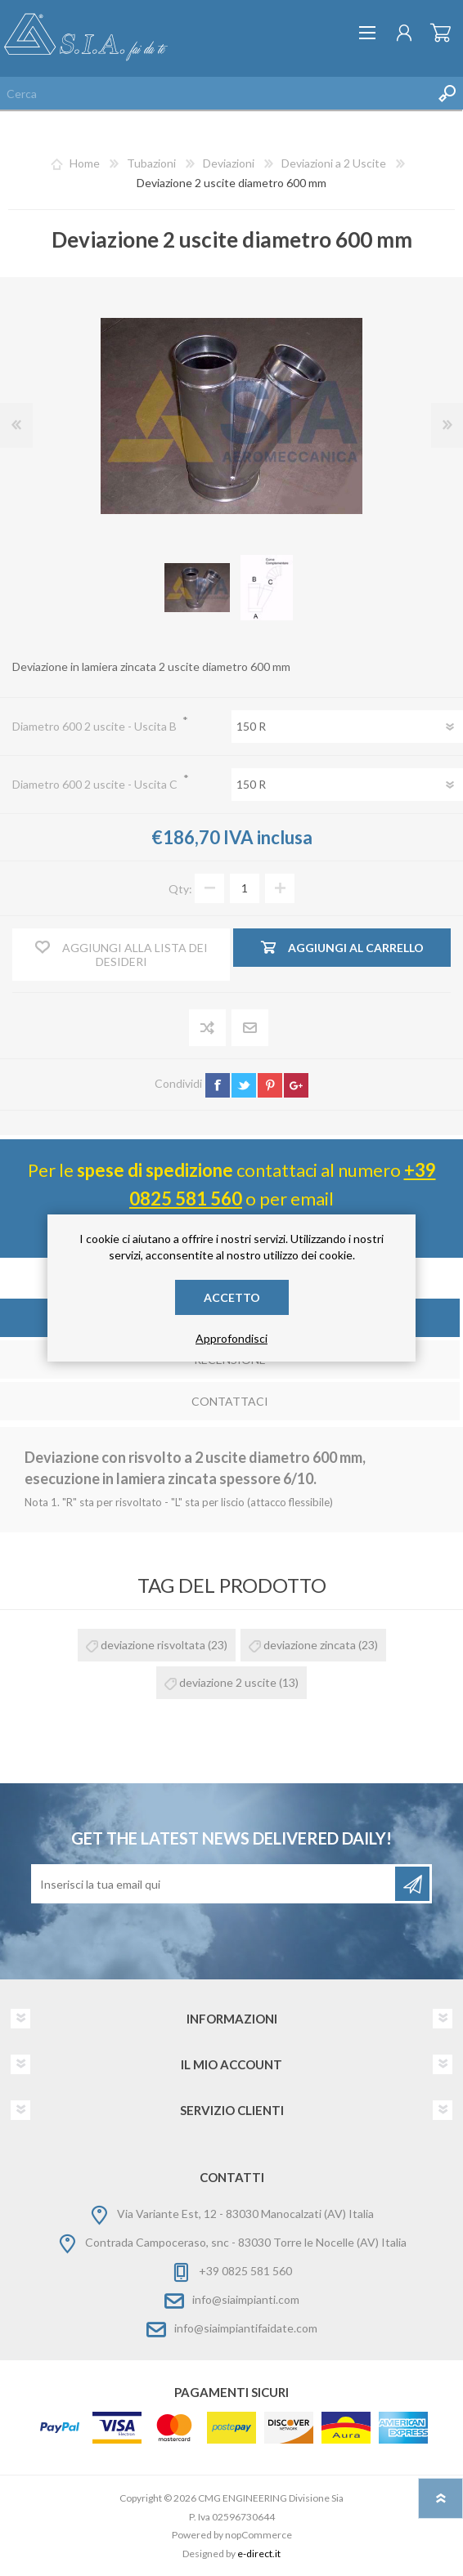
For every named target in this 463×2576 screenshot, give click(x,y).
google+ (296, 1085)
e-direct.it (259, 2553)
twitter (244, 1085)
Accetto (232, 1297)
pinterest (270, 1085)
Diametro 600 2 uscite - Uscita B (95, 726)
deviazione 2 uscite (227, 1682)
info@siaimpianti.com (245, 2299)
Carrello (440, 33)
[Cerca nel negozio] (215, 93)
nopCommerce (258, 2535)
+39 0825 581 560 (245, 2271)
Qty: (180, 888)
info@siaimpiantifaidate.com (245, 2328)
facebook (217, 1085)
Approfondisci (231, 1338)
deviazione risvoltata (153, 1645)
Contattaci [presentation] (229, 1401)
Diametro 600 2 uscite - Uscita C (96, 784)
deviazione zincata (309, 1645)
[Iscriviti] (214, 1884)
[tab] (230, 1403)
